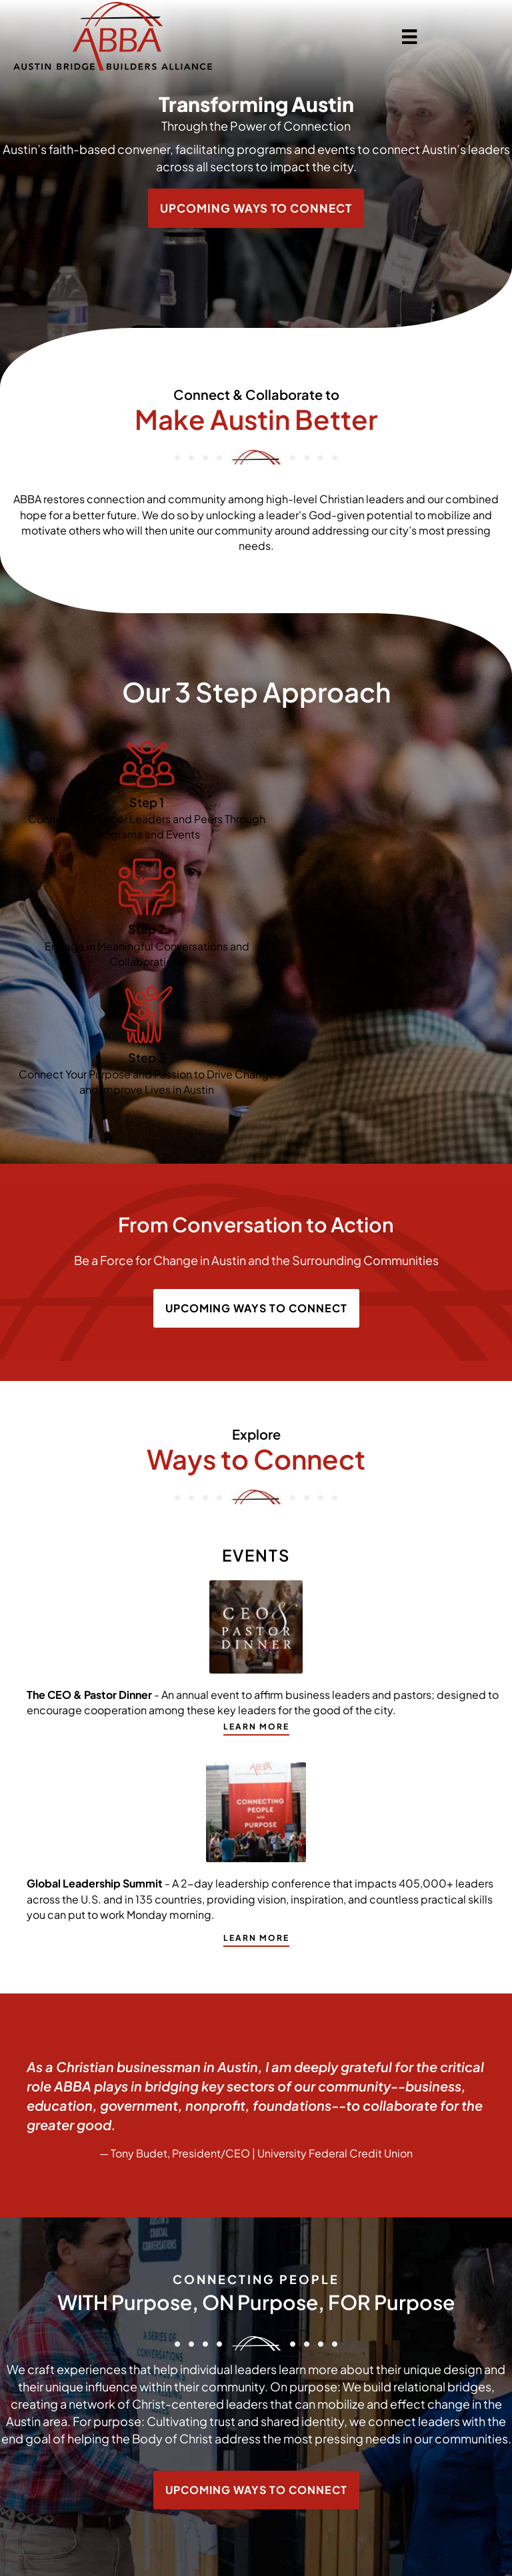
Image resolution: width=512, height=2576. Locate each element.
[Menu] (409, 36)
